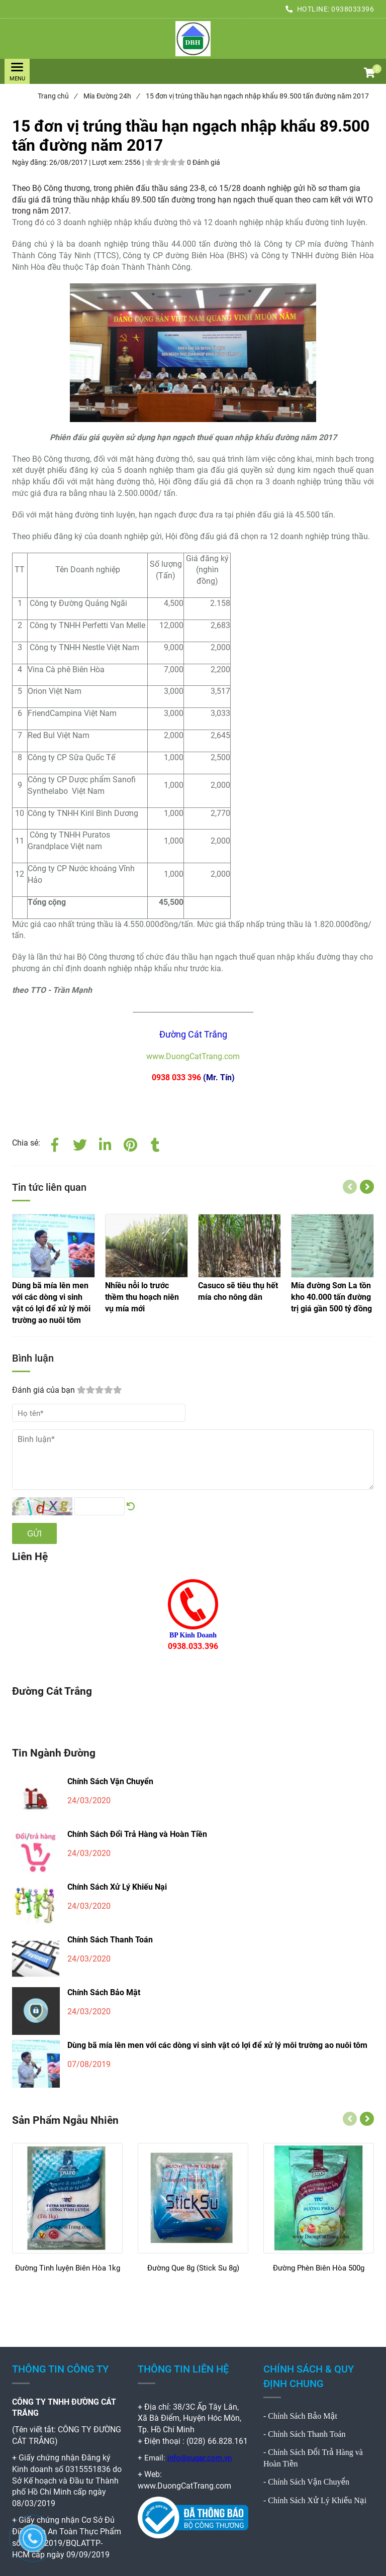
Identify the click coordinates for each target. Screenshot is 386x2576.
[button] (368, 73)
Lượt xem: (108, 162)
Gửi (34, 1533)
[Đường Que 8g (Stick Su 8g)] (193, 2272)
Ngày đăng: (30, 162)
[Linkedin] (105, 1143)
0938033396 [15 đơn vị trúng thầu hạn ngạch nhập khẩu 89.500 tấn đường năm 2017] (352, 9)
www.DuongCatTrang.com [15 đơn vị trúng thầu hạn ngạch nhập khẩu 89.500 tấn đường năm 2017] (193, 1056)
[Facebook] (54, 1143)
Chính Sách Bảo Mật (103, 1992)
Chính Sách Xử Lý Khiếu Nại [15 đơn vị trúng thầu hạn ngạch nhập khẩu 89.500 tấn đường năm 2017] (317, 2500)
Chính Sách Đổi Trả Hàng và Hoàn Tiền (137, 1834)
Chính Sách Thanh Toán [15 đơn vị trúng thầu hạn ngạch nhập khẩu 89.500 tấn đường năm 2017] (306, 2434)
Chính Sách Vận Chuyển (110, 1781)
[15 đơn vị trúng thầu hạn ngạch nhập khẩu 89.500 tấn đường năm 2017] (193, 38)
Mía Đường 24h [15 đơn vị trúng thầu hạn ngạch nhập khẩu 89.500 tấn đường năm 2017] (111, 96)
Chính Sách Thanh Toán (110, 1939)
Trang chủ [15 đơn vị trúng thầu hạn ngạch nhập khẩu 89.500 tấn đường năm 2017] (57, 96)
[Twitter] (79, 1143)
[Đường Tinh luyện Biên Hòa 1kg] (67, 2272)
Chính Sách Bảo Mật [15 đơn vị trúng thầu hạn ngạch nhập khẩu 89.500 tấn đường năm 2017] (302, 2416)
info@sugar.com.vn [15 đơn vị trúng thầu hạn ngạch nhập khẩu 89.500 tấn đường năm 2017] (199, 2457)
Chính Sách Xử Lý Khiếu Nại (117, 1887)
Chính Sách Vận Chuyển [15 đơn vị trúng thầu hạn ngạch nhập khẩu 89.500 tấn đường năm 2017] (308, 2482)
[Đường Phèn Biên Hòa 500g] (318, 2272)
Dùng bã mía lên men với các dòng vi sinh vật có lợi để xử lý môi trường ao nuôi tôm (217, 2045)
